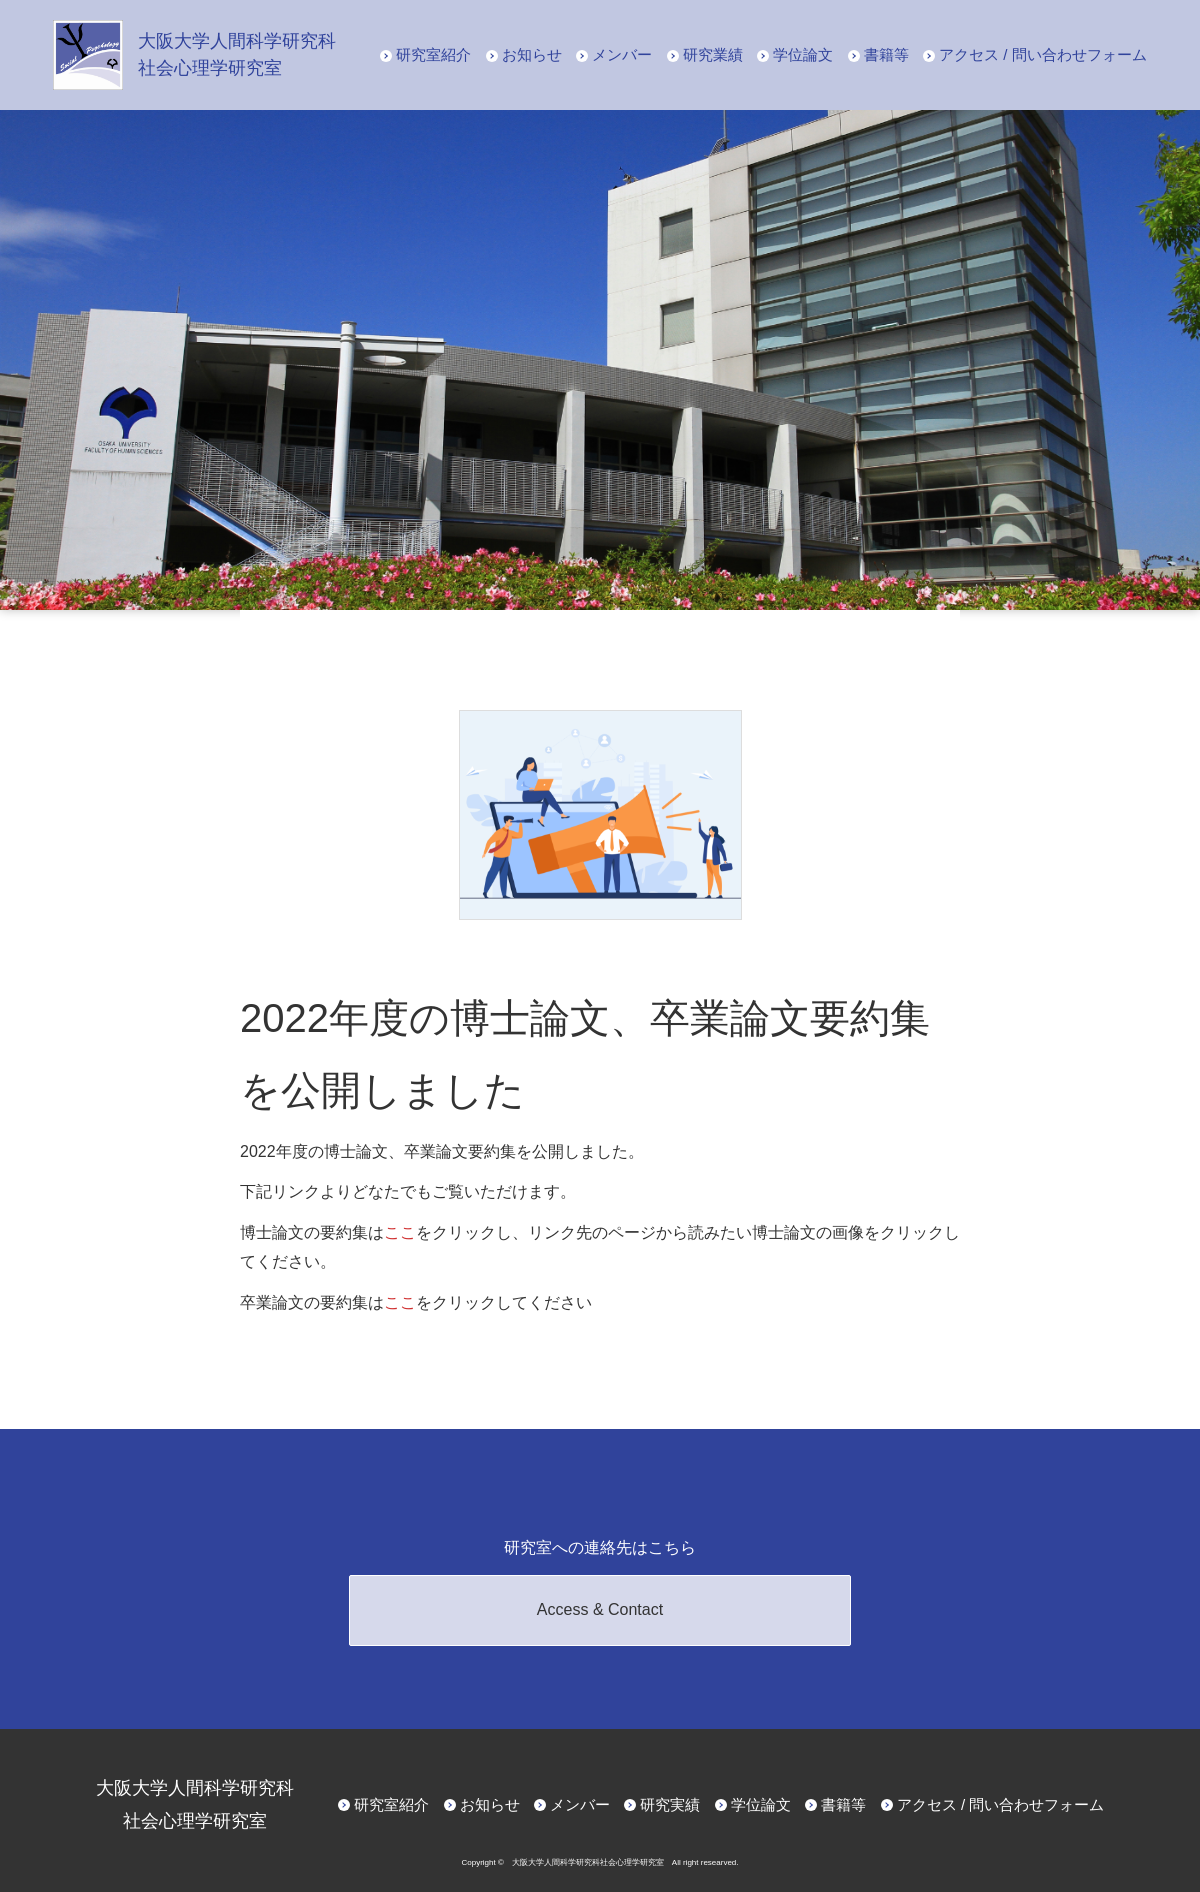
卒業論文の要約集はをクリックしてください (416, 1302)
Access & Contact (600, 1609)
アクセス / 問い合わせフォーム (1043, 54)
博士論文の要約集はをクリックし (376, 1232)
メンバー (622, 54)
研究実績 (670, 1804)
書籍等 (886, 54)
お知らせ (532, 54)
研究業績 (713, 54)
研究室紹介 (433, 54)
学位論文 (803, 54)
